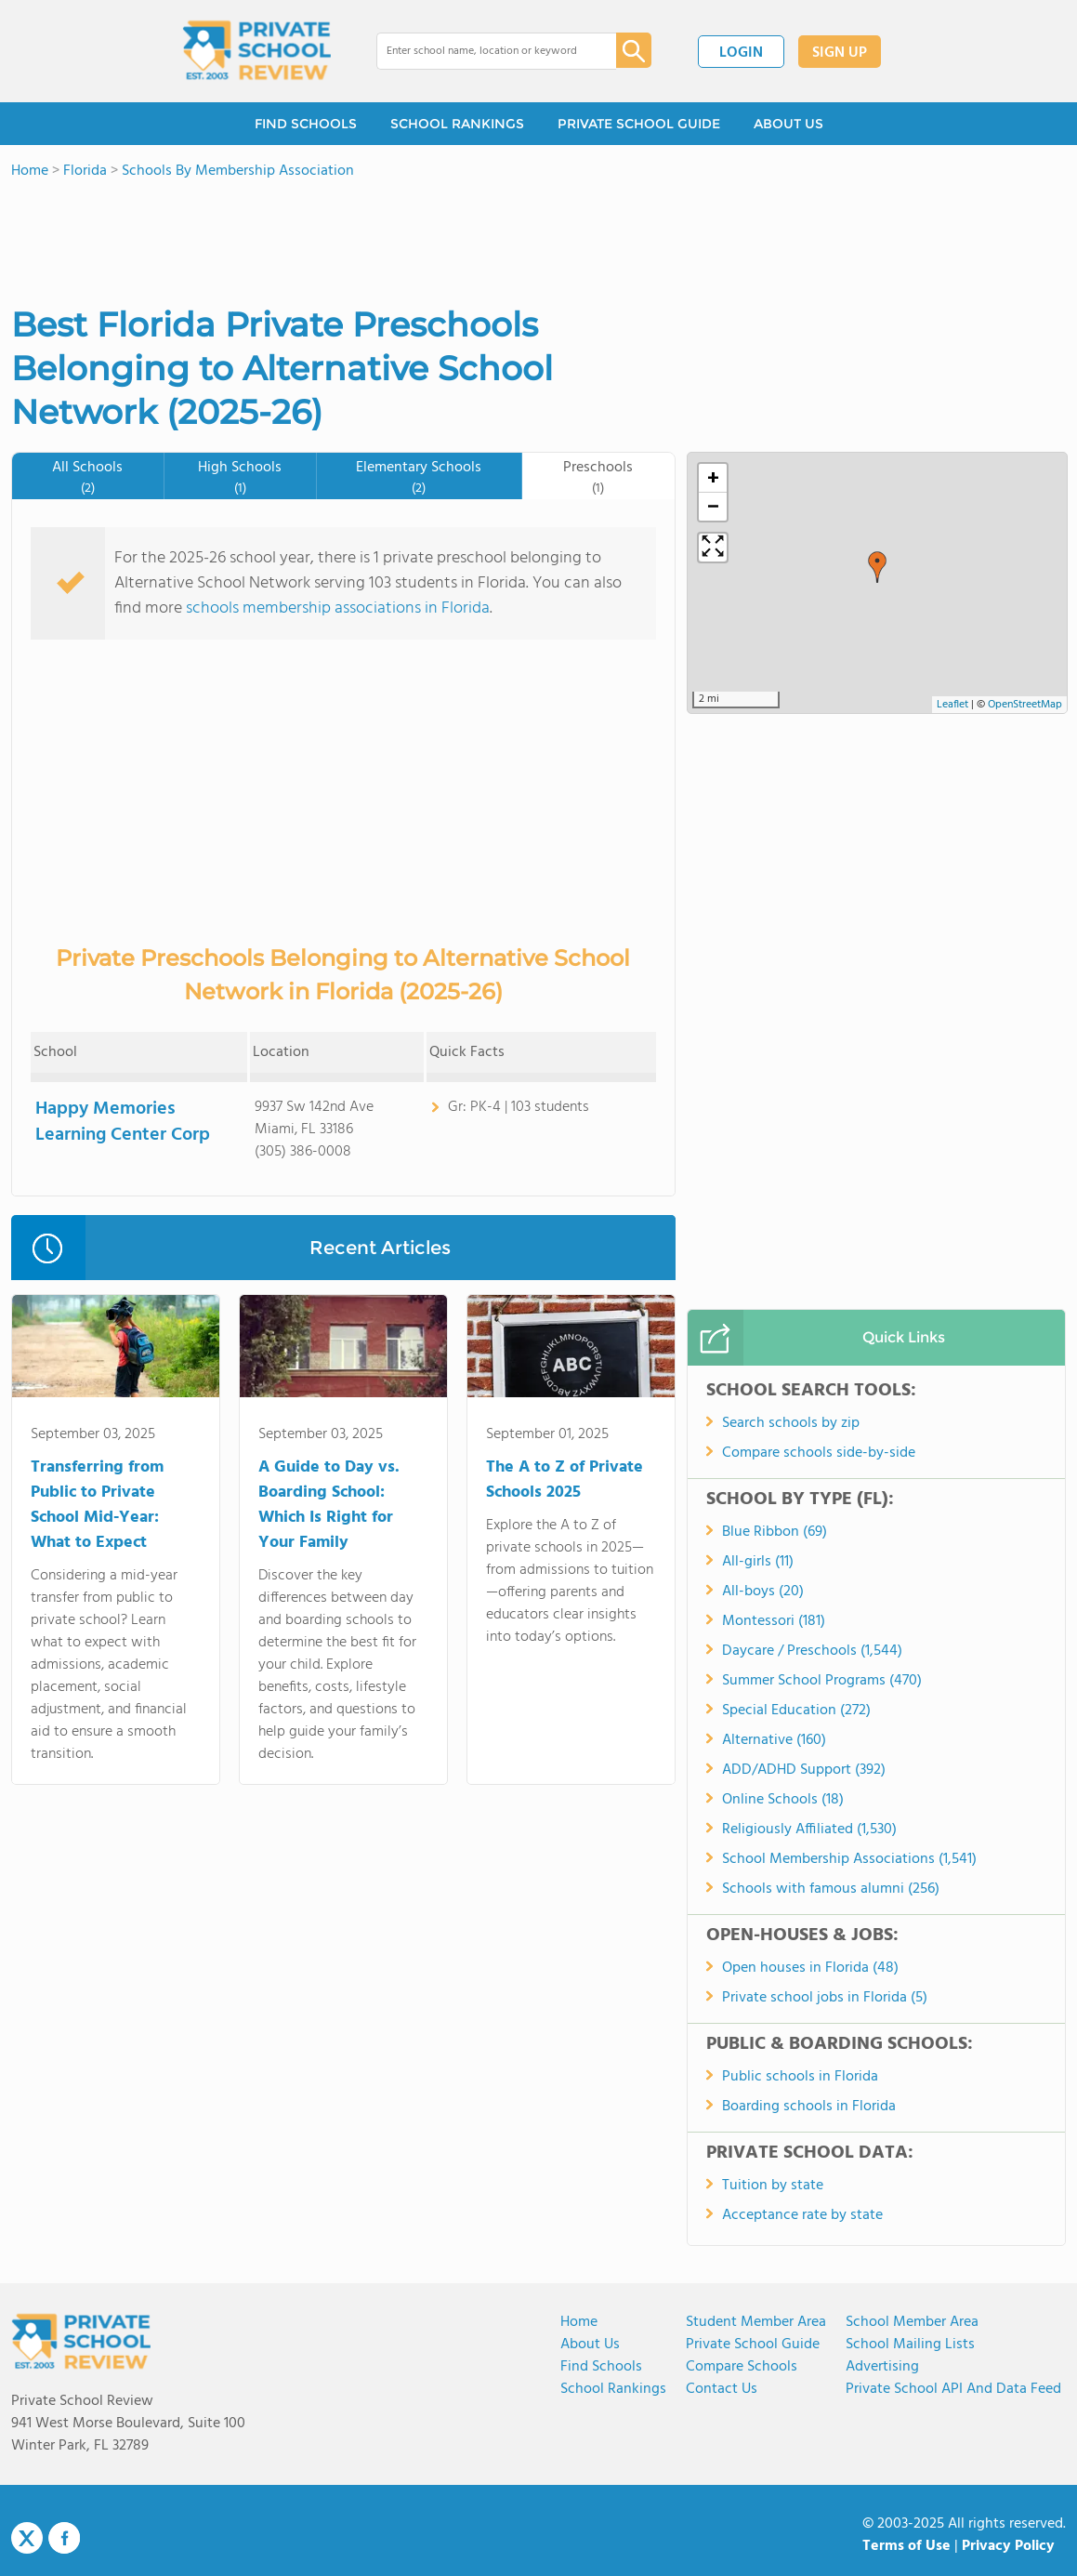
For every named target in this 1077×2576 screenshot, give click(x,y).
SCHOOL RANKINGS (457, 123)
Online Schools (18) (783, 1800)
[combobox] (483, 51)
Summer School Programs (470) (822, 1681)
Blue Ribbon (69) (774, 1532)
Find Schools (601, 2367)
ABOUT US (788, 123)
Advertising (882, 2367)
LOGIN (741, 53)
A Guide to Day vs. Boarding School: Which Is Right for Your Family (329, 1505)
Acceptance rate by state (802, 2215)
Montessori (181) (773, 1621)
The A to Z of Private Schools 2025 (564, 1480)
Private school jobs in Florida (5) (824, 1998)
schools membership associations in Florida (338, 608)
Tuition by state (772, 2185)
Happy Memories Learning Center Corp (122, 1122)
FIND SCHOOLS (306, 123)
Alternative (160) (774, 1740)
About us (590, 2344)
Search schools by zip (791, 1423)
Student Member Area (756, 2322)
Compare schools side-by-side (818, 1453)
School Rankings (613, 2389)
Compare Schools (741, 2367)
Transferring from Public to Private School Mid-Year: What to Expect (97, 1505)
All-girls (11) (758, 1562)
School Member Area (912, 2322)
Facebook (64, 2538)
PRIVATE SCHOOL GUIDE (639, 123)
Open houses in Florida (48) (810, 1968)
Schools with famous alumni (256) (830, 1889)
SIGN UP (839, 53)
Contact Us (721, 2389)
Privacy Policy (1008, 2546)
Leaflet (952, 704)
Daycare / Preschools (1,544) (812, 1651)
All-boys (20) (763, 1591)
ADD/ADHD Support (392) (804, 1770)
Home (579, 2322)
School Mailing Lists (910, 2344)
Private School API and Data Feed (953, 2389)
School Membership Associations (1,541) (849, 1859)
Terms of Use (906, 2546)
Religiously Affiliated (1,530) (809, 1829)
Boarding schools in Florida (809, 2106)
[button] (877, 567)
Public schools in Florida (800, 2077)
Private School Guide (753, 2344)
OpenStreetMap (1025, 704)
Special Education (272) (796, 1710)
